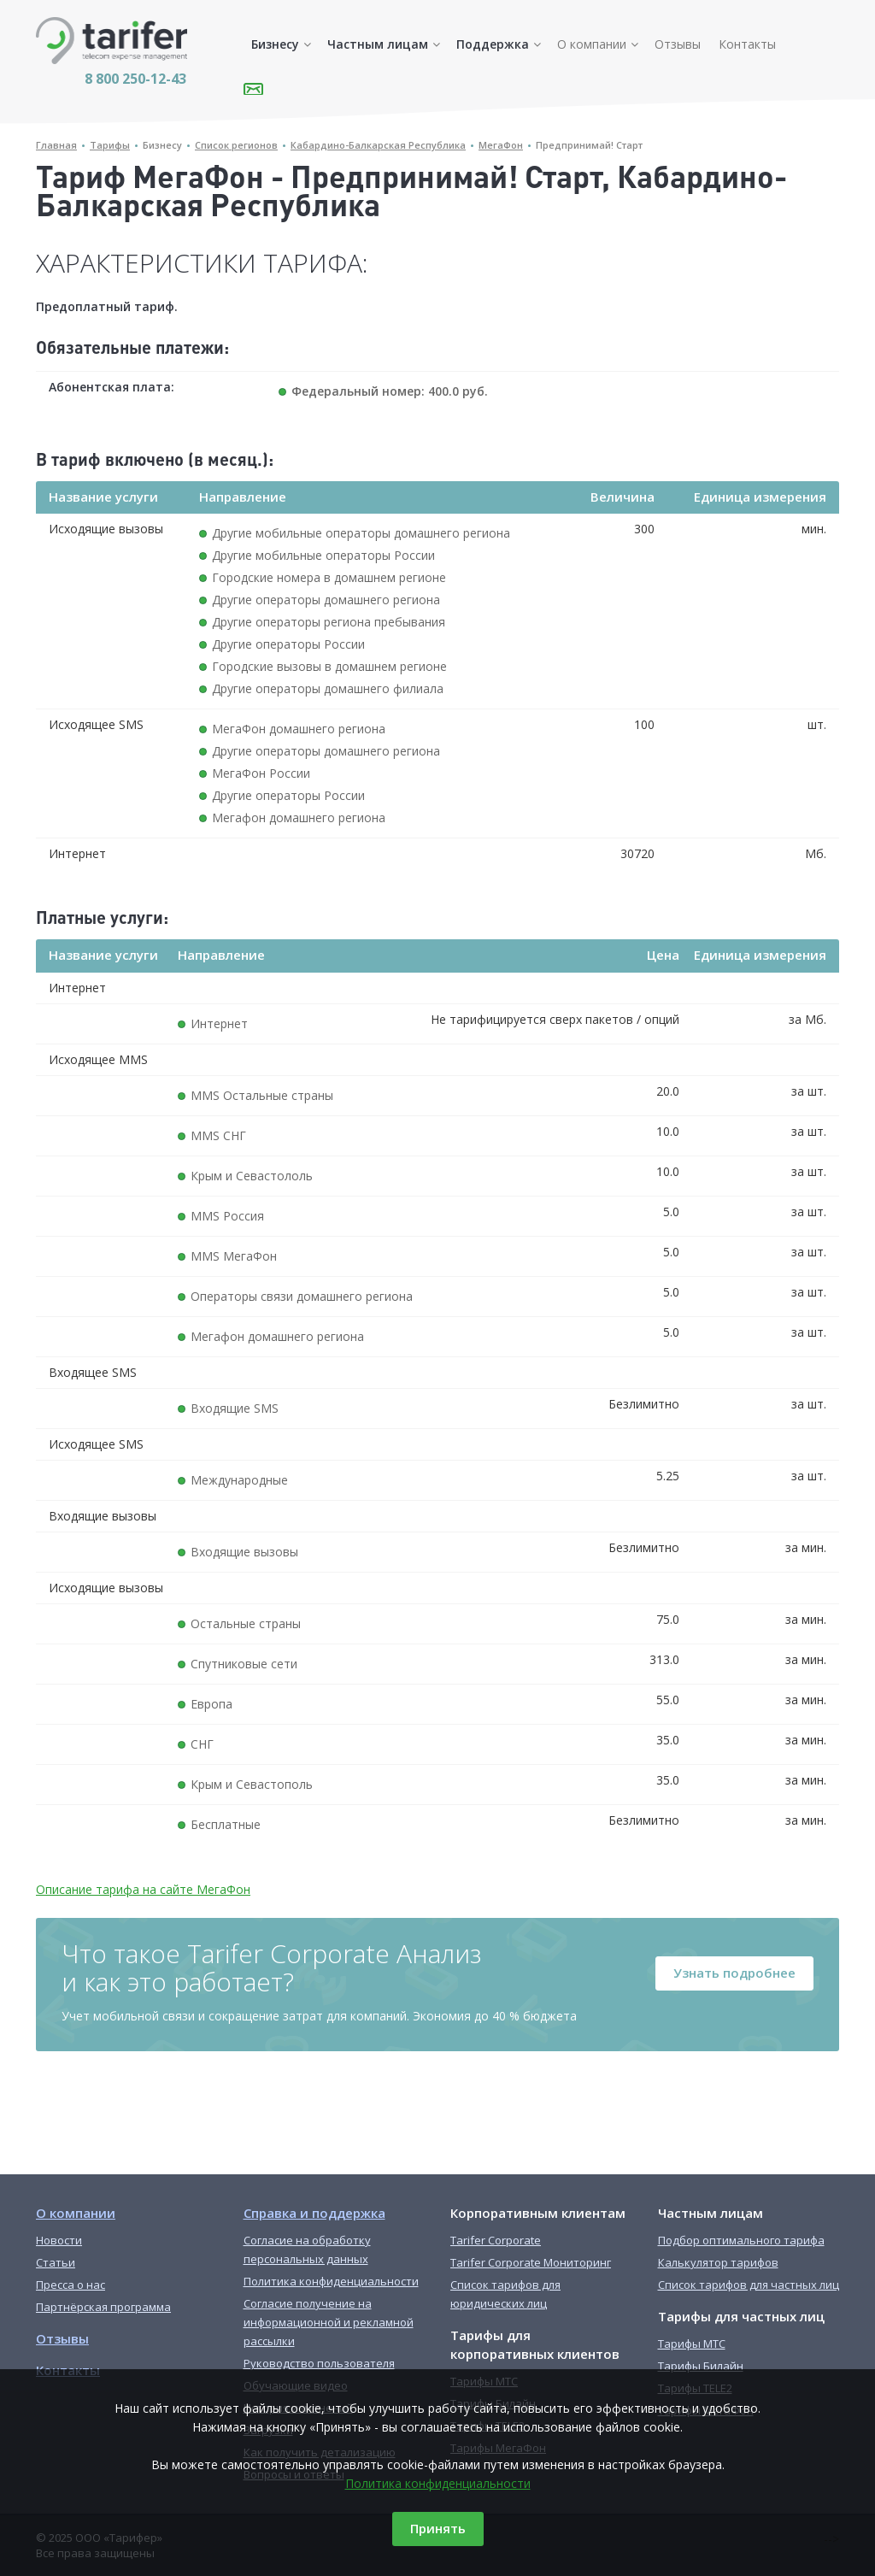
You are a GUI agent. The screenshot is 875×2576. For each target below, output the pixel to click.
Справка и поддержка (314, 2212)
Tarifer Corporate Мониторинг (530, 2262)
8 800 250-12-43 (135, 78)
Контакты (747, 44)
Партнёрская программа (103, 2306)
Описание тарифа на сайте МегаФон (143, 1889)
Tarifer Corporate (495, 2240)
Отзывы (678, 44)
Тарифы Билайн (700, 2365)
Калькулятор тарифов (718, 2262)
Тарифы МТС (691, 2343)
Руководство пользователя (319, 2363)
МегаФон (501, 144)
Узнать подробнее (734, 1972)
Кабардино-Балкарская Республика (378, 144)
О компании (591, 44)
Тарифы (110, 144)
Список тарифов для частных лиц (748, 2284)
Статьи (55, 2262)
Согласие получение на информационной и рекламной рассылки (329, 2322)
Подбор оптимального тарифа (741, 2240)
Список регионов (236, 144)
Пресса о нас (70, 2284)
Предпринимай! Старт (589, 144)
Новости (59, 2240)
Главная (56, 144)
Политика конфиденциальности (438, 2483)
